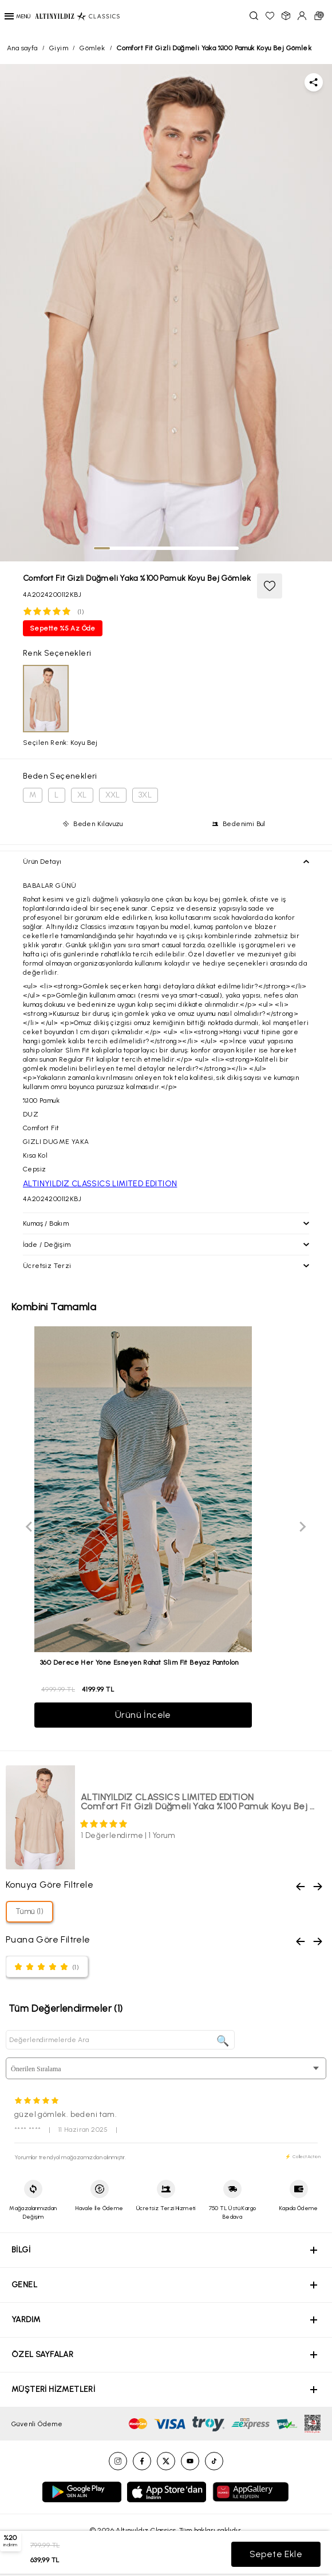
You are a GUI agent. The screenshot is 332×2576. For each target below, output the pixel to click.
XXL (112, 795)
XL (82, 795)
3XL (145, 795)
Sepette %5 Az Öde (63, 628)
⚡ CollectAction (303, 2156)
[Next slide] (302, 1527)
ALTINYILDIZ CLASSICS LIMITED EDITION (100, 1184)
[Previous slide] (30, 1527)
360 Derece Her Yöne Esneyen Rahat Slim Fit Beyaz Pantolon (139, 1662)
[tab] (102, 548)
